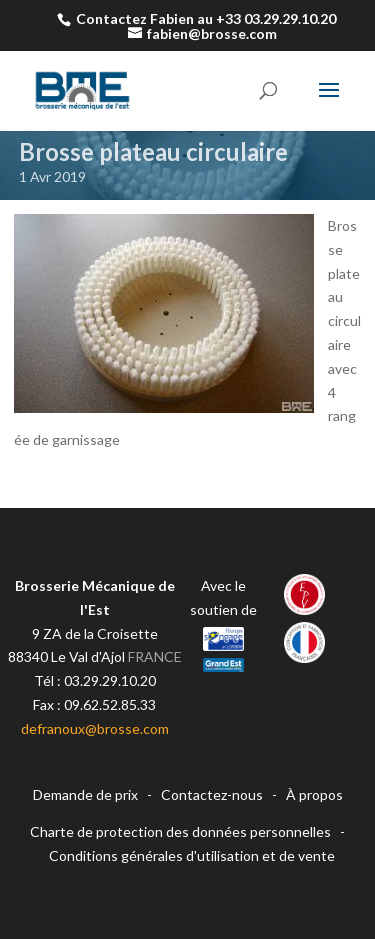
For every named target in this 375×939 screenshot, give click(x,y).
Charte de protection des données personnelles (180, 831)
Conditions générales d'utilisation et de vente (192, 855)
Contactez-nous (212, 794)
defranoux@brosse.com (95, 728)
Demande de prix (85, 794)
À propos (314, 794)
